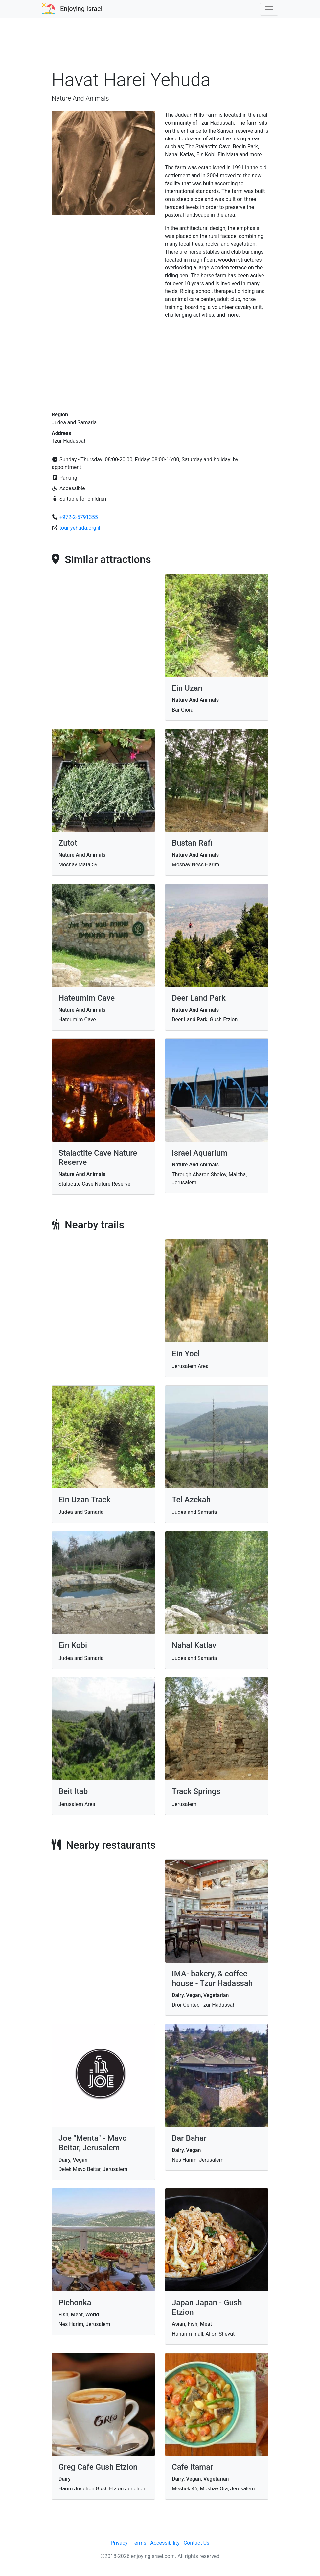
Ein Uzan (187, 688)
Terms (138, 2543)
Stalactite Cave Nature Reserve (97, 1157)
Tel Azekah (191, 1499)
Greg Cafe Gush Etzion (98, 2467)
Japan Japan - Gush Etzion (207, 2307)
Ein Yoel (186, 1353)
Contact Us (197, 2543)
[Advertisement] (160, 47)
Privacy (119, 2543)
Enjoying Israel (81, 9)
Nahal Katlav (194, 1645)
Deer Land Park (199, 998)
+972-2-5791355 (78, 517)
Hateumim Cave (86, 998)
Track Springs (196, 1791)
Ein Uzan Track (84, 1499)
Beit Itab (73, 1791)
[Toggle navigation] (269, 9)
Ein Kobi (72, 1645)
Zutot (67, 843)
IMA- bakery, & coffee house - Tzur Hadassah (212, 1978)
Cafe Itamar (192, 2467)
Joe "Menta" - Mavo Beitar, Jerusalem (92, 2143)
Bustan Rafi (192, 843)
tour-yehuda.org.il (79, 528)
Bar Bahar (189, 2138)
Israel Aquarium (200, 1153)
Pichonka (74, 2302)
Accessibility (165, 2543)
